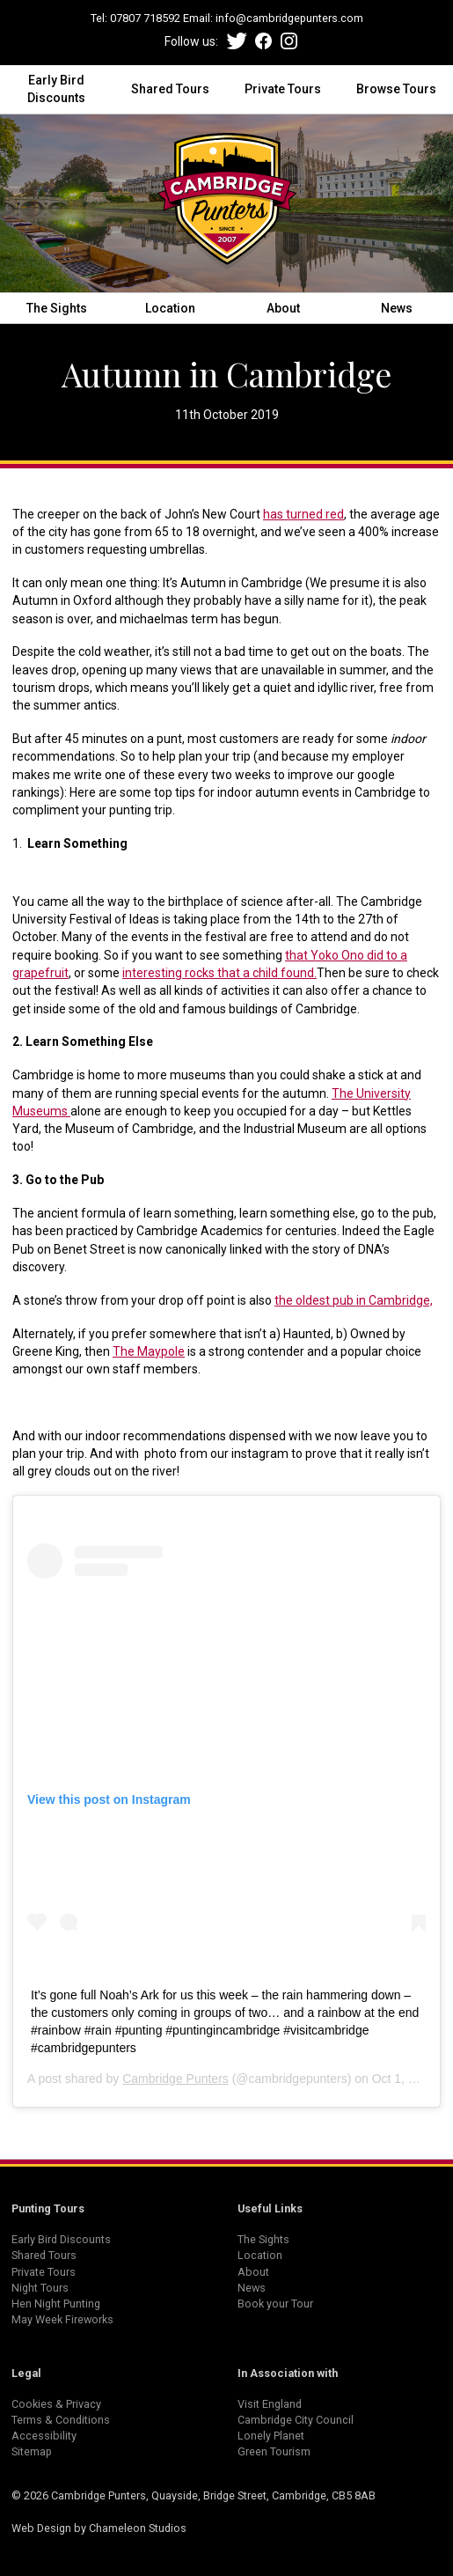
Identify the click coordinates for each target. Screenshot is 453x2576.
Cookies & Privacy (56, 2403)
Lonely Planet (270, 2435)
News (397, 308)
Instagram (289, 41)
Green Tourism (274, 2451)
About (283, 308)
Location (170, 308)
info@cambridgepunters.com (289, 18)
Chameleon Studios (137, 2528)
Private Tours (283, 89)
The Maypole (149, 1351)
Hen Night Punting (55, 2303)
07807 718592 (145, 18)
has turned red (303, 514)
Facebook (263, 41)
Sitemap (31, 2451)
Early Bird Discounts (56, 89)
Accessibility (44, 2435)
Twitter (237, 41)
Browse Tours (396, 89)
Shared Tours (170, 89)
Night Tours (40, 2287)
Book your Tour (275, 2303)
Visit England (269, 2403)
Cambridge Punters (175, 2079)
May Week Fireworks (62, 2319)
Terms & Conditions (60, 2419)
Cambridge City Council (295, 2419)
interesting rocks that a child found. (219, 973)
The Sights (56, 308)
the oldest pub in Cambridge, (353, 1300)
